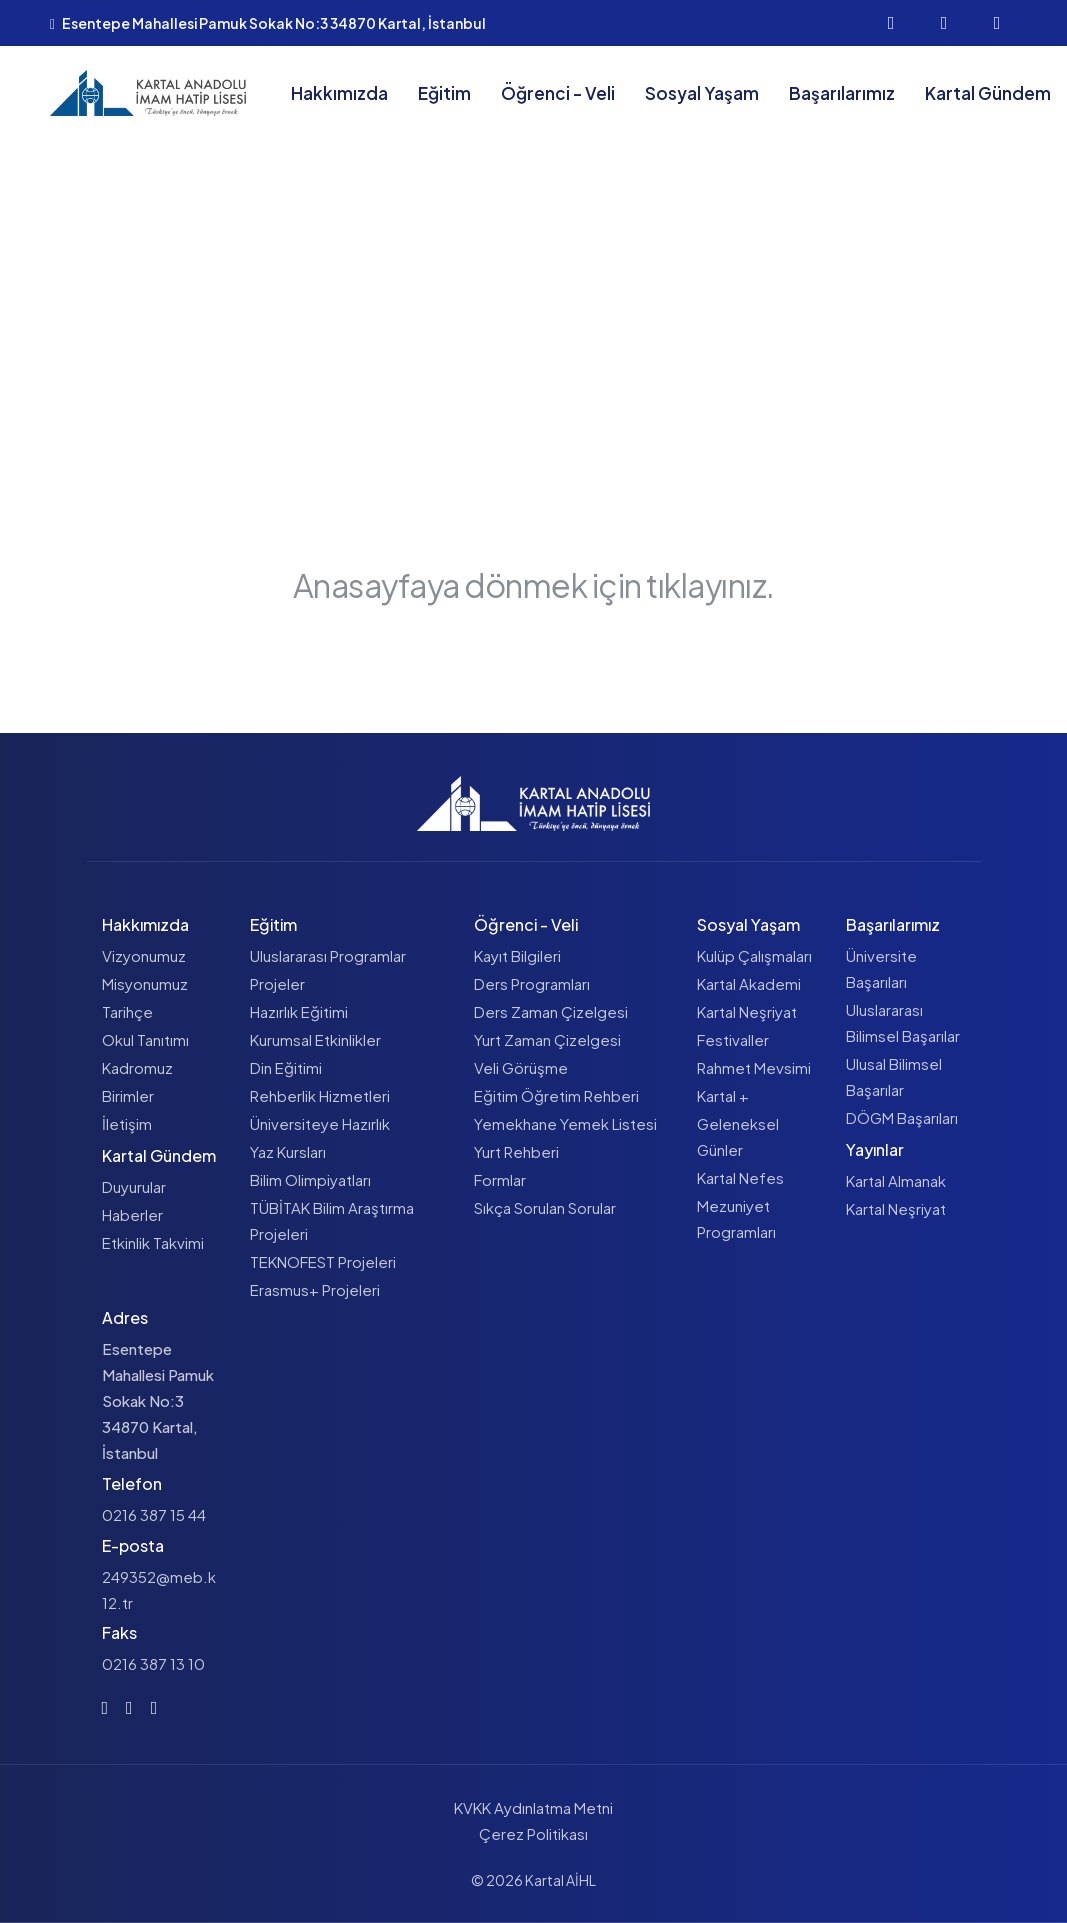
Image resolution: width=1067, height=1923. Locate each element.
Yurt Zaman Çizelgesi (547, 1039)
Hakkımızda (339, 93)
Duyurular (134, 1186)
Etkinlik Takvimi (153, 1242)
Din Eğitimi (286, 1067)
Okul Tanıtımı (145, 1039)
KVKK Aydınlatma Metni (533, 1807)
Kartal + (723, 1095)
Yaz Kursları (288, 1151)
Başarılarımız (842, 93)
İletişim (127, 1123)
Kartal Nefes (740, 1177)
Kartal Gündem (988, 93)
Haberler (132, 1214)
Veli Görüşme (521, 1067)
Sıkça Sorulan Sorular (545, 1207)
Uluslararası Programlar (328, 955)
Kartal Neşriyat (747, 1011)
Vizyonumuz (144, 955)
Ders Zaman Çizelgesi (551, 1011)
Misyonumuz (145, 983)
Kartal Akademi (749, 983)
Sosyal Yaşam (702, 93)
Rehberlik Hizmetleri (320, 1095)
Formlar (500, 1179)
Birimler (128, 1095)
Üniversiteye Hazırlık (320, 1123)
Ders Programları (532, 983)
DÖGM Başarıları (902, 1117)
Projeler (277, 983)
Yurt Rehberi (516, 1151)
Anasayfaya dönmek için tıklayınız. (533, 585)
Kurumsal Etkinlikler (315, 1039)
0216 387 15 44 (154, 1514)
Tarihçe (127, 1011)
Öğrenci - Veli (558, 93)
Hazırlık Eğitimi (299, 1011)
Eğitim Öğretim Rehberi (556, 1095)
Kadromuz (137, 1067)
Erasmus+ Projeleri (315, 1289)
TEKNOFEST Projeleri (323, 1261)
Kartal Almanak (896, 1180)
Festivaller (733, 1039)
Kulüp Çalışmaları (754, 955)
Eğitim (444, 93)
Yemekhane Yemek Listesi (565, 1123)
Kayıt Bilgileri (517, 955)
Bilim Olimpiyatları (310, 1179)
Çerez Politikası (533, 1833)
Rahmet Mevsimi (754, 1067)
